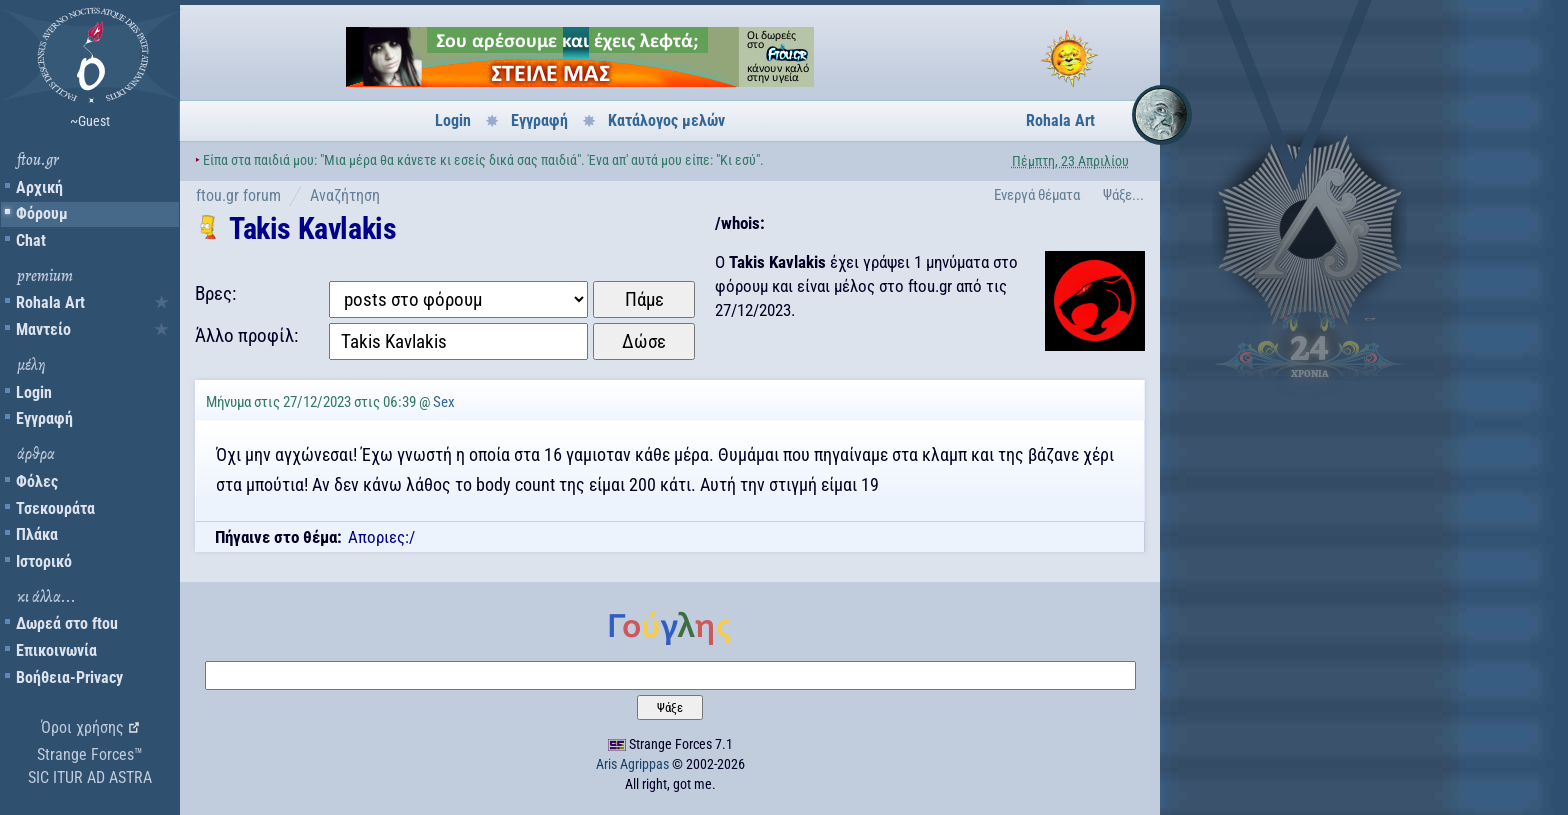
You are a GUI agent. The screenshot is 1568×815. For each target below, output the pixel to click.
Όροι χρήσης (82, 727)
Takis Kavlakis (312, 228)
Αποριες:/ (381, 537)
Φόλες (37, 481)
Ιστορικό (44, 561)
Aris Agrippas (632, 764)
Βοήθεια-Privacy (69, 677)
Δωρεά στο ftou (67, 623)
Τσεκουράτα (55, 508)
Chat (31, 240)
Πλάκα (37, 534)
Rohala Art (50, 302)
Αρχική (39, 187)
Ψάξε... (1123, 195)
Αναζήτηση (345, 195)
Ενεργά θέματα (1037, 195)
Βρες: (215, 293)
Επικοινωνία (56, 650)
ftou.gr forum (238, 195)
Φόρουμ (42, 213)
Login (34, 392)
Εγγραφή (44, 418)
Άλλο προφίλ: (246, 335)
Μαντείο (43, 329)
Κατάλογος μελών (666, 120)
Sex (444, 402)
